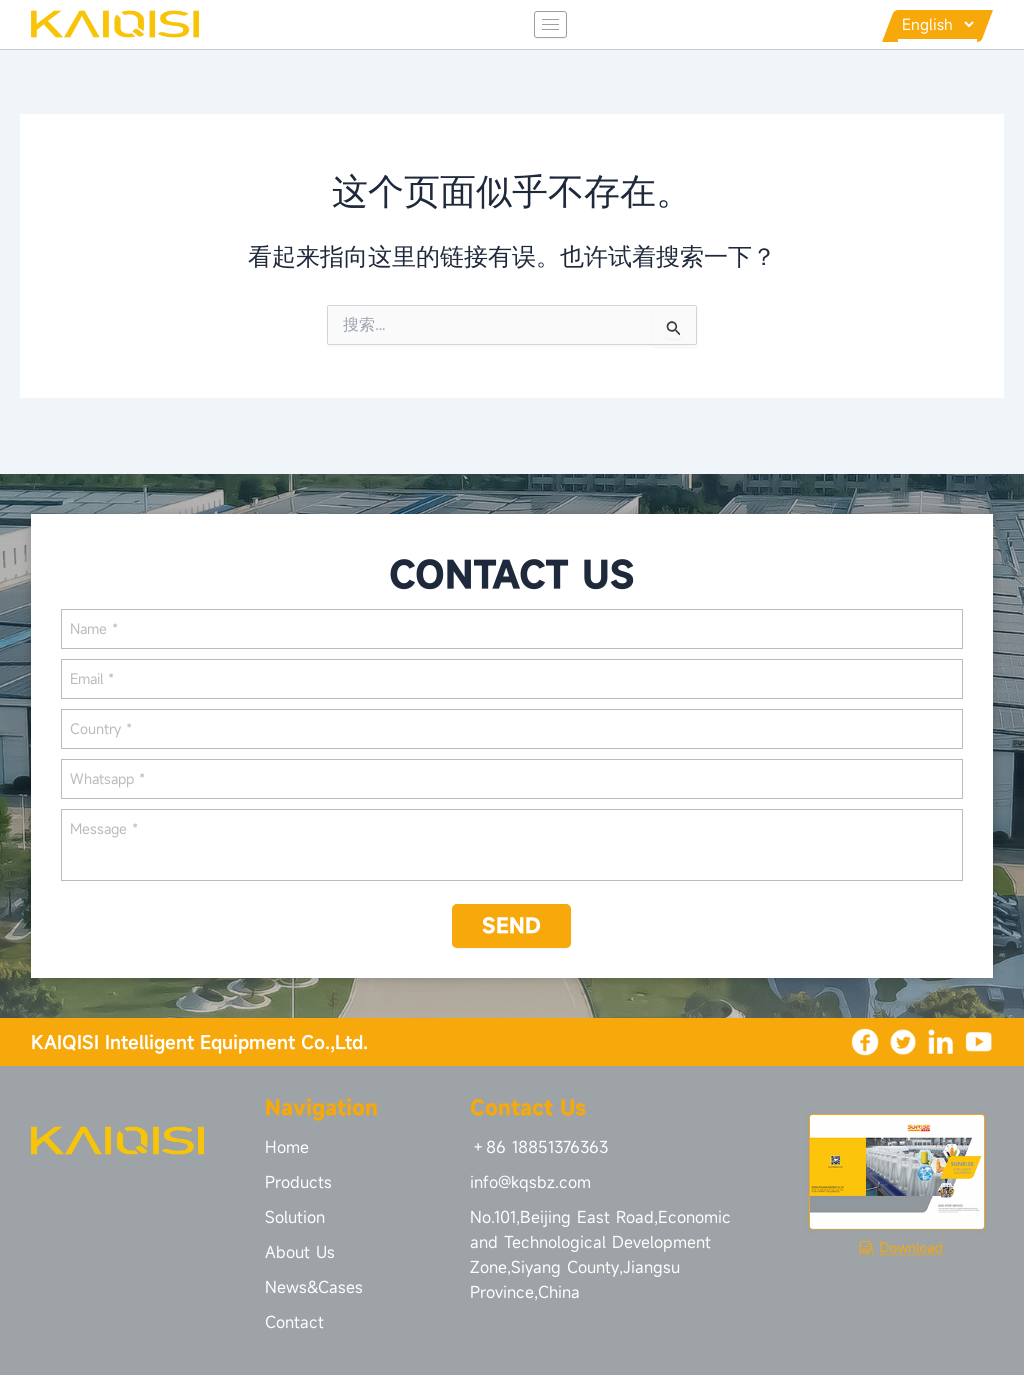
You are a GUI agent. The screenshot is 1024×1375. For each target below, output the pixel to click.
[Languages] (928, 26)
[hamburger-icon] (532, 26)
